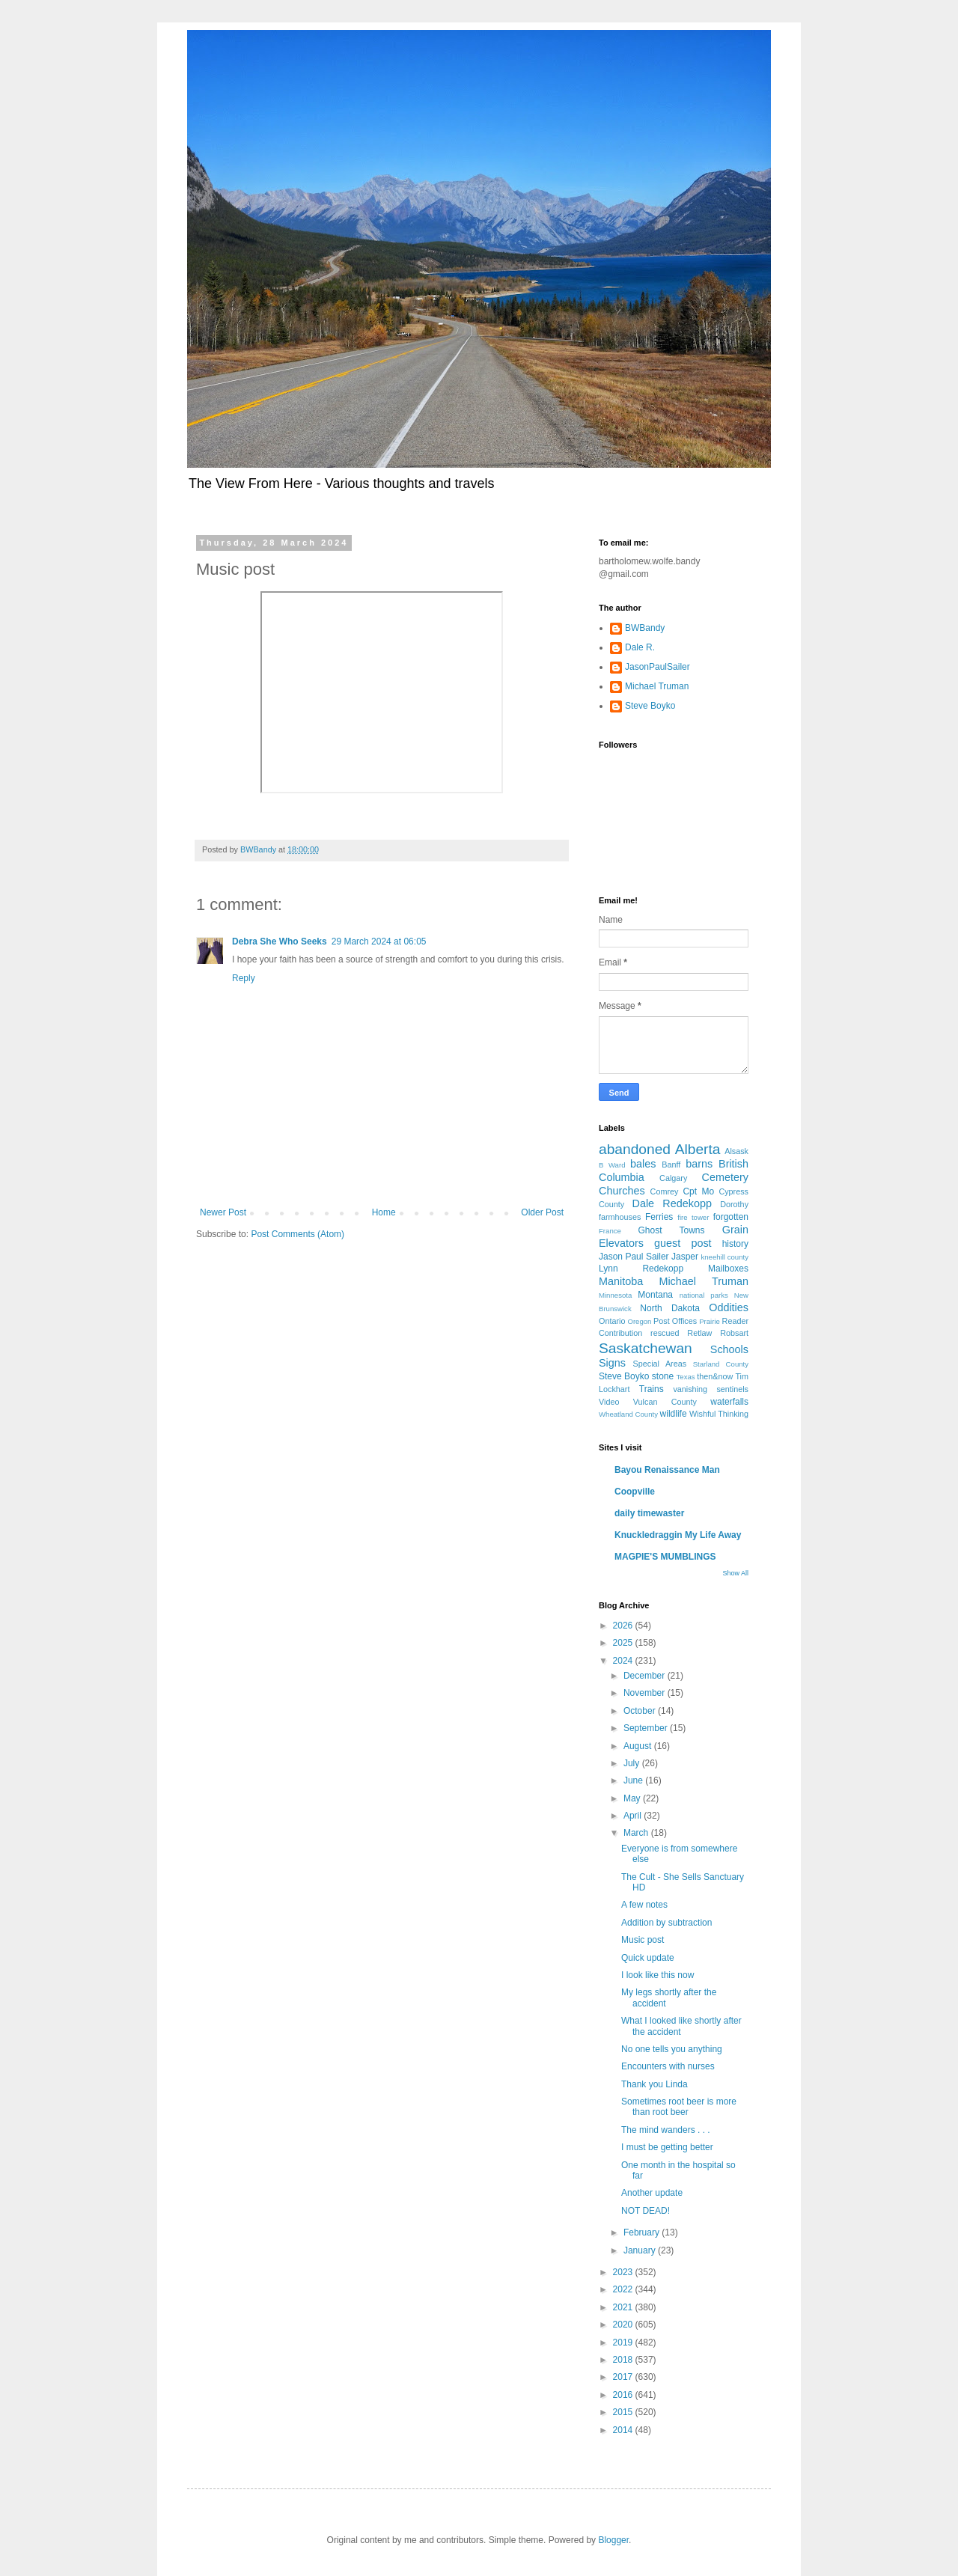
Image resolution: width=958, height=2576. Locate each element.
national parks (704, 1295)
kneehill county (724, 1257)
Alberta (698, 1149)
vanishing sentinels (710, 1389)
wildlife (673, 1413)
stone (663, 1376)
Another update (652, 2193)
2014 (624, 2430)
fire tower (693, 1217)
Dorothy (734, 1204)
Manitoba (621, 1281)
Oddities (728, 1307)
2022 (624, 2289)
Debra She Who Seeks (279, 941)
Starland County (720, 1364)
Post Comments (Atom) (297, 1234)
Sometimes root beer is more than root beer (678, 2106)
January (640, 2250)
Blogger (613, 2540)
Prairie (709, 1321)
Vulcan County (665, 1401)
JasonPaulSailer (657, 667)
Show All (735, 1573)
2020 (624, 2324)
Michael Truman (657, 686)
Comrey (664, 1191)
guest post (683, 1243)
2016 (624, 2395)
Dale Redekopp (671, 1203)
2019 (624, 2342)
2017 (624, 2377)
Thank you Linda (654, 2084)
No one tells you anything (671, 2049)
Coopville (634, 1491)
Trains (651, 1389)
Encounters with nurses (668, 2066)
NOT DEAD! (645, 2211)
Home (384, 1212)
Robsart (734, 1332)
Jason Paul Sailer (634, 1256)
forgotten (730, 1217)
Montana (655, 1294)
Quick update (647, 1958)
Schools (729, 1349)
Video (609, 1401)
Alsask (736, 1151)
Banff (671, 1164)
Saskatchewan (645, 1348)
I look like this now (657, 1975)
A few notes (644, 1904)
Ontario (612, 1320)
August (638, 1746)
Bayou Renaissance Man (667, 1470)
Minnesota (615, 1295)
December (645, 1675)
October (640, 1711)
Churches (622, 1191)
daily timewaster (649, 1513)
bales (643, 1164)
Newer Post (223, 1212)
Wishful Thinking (718, 1413)
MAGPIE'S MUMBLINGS (665, 1556)
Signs (612, 1363)
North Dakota (670, 1308)
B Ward (612, 1165)
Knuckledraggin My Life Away (677, 1535)
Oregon (639, 1321)
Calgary (673, 1177)
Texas (686, 1377)
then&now (715, 1376)
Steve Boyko (650, 706)
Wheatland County (628, 1414)
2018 (624, 2359)
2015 (624, 2412)
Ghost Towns (671, 1230)
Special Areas (660, 1363)
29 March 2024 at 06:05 (379, 941)
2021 (624, 2307)
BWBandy (645, 628)
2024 (624, 1660)
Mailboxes (728, 1268)
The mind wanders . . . (665, 2130)
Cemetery (725, 1177)
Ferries (659, 1217)
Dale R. (640, 647)
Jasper (684, 1256)
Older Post (542, 1212)
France (610, 1231)
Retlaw (699, 1332)
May (633, 1798)
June (634, 1780)
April (633, 1815)
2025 (624, 1643)
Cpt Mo (698, 1191)
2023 (624, 2272)
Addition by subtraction (666, 1922)
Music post (642, 1940)
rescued (664, 1332)
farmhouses (620, 1216)
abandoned (635, 1149)
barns (699, 1164)
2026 (624, 1625)
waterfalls (729, 1402)
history (735, 1244)
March (637, 1833)
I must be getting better (667, 2147)
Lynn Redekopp (641, 1268)
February (642, 2232)
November (645, 1693)
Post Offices (675, 1320)
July (632, 1763)
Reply (243, 978)
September (646, 1728)
